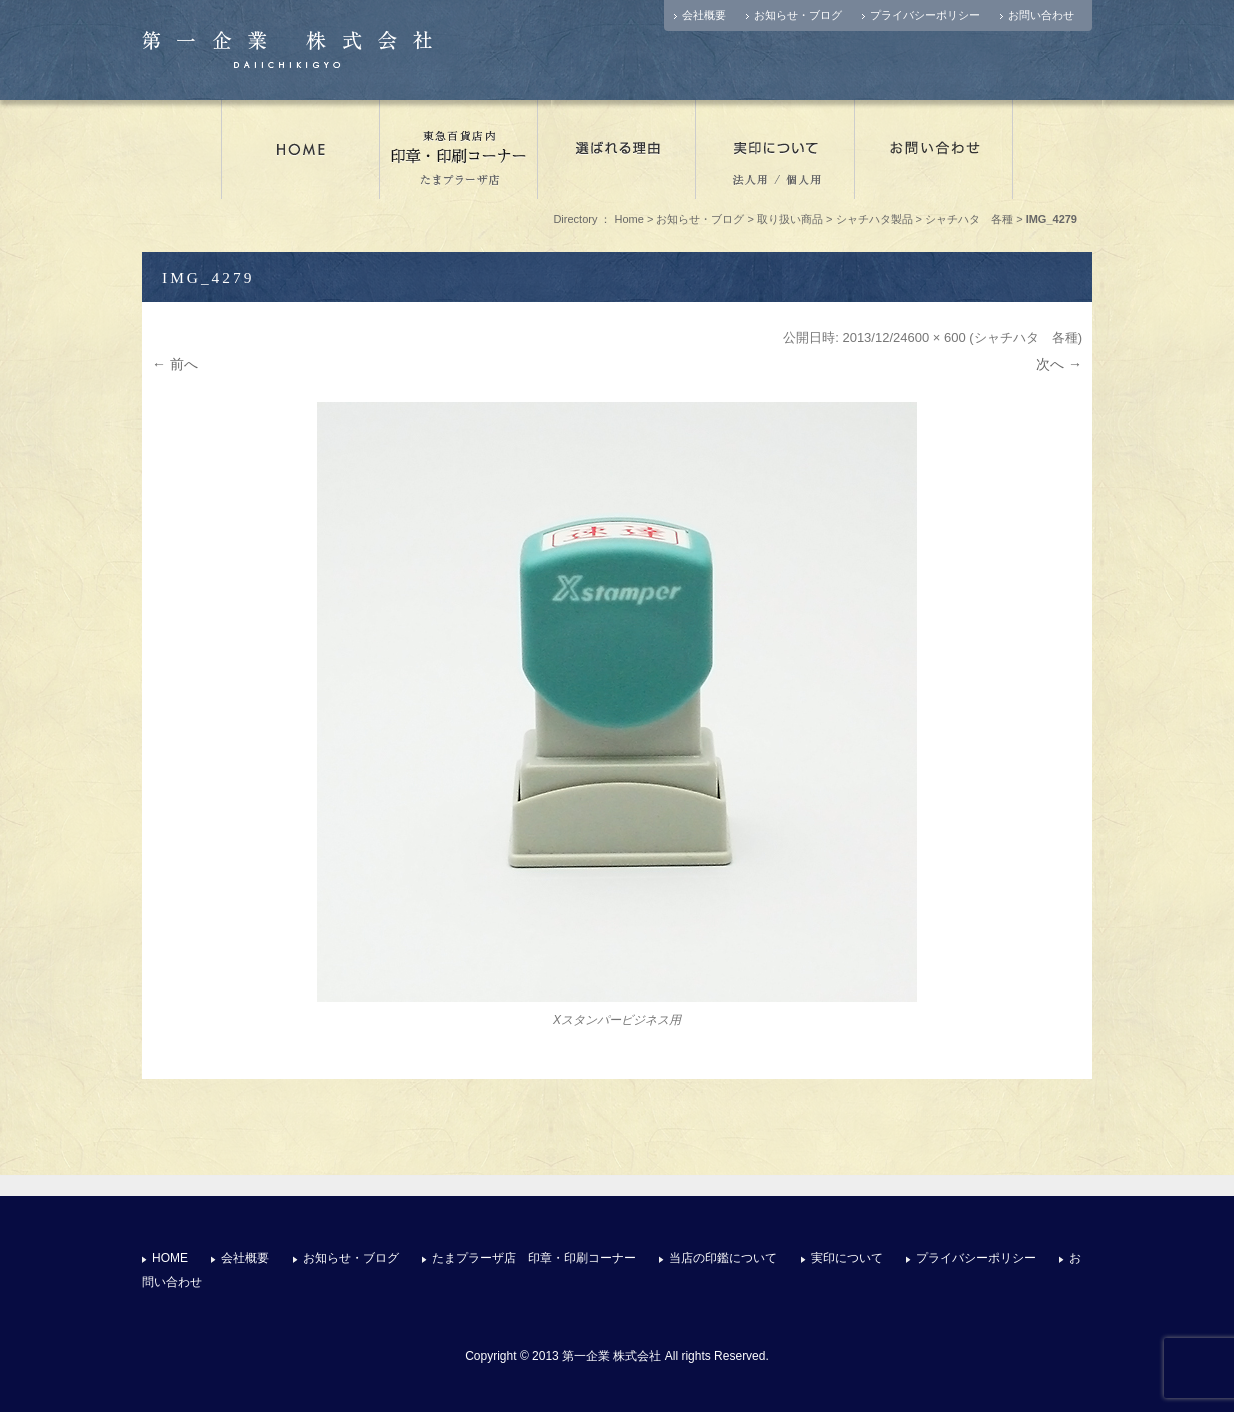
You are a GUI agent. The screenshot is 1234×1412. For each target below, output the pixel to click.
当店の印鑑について (723, 1258)
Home (629, 219)
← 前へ (175, 364)
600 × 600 (937, 337)
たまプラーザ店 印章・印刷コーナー (459, 149)
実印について (775, 149)
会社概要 (704, 15)
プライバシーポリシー (925, 15)
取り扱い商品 (790, 219)
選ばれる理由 (617, 149)
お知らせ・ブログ (798, 15)
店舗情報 (300, 149)
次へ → (1059, 364)
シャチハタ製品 (874, 219)
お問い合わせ (1041, 15)
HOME (170, 1258)
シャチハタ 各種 (969, 219)
